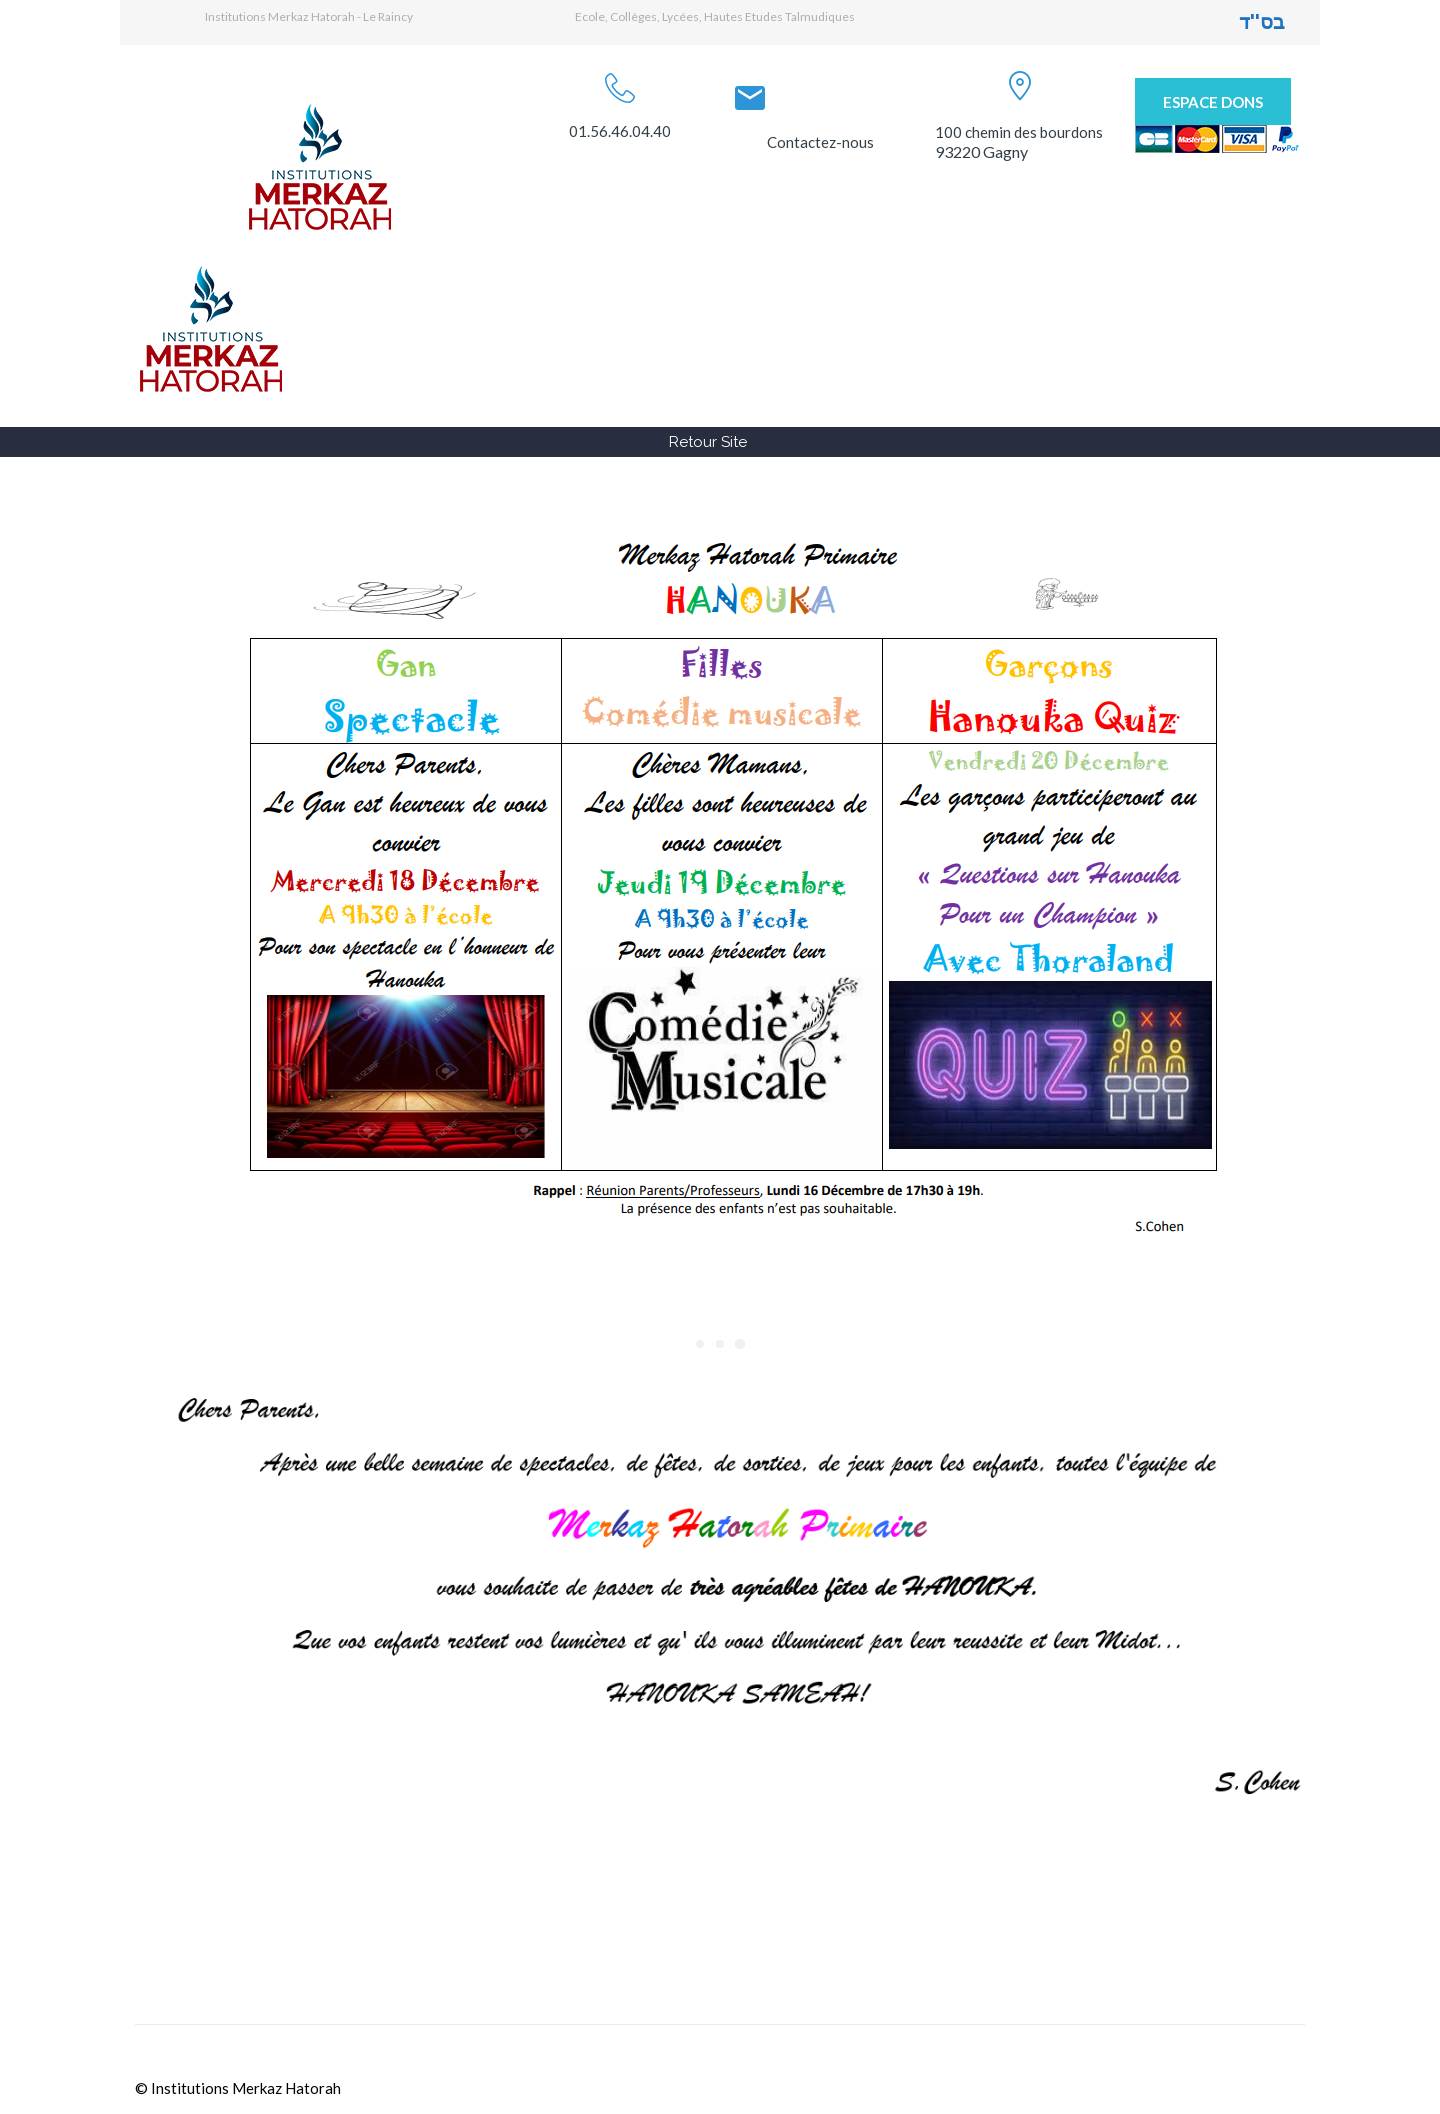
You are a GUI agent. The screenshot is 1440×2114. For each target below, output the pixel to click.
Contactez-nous (820, 142)
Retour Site (708, 442)
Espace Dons (1213, 102)
